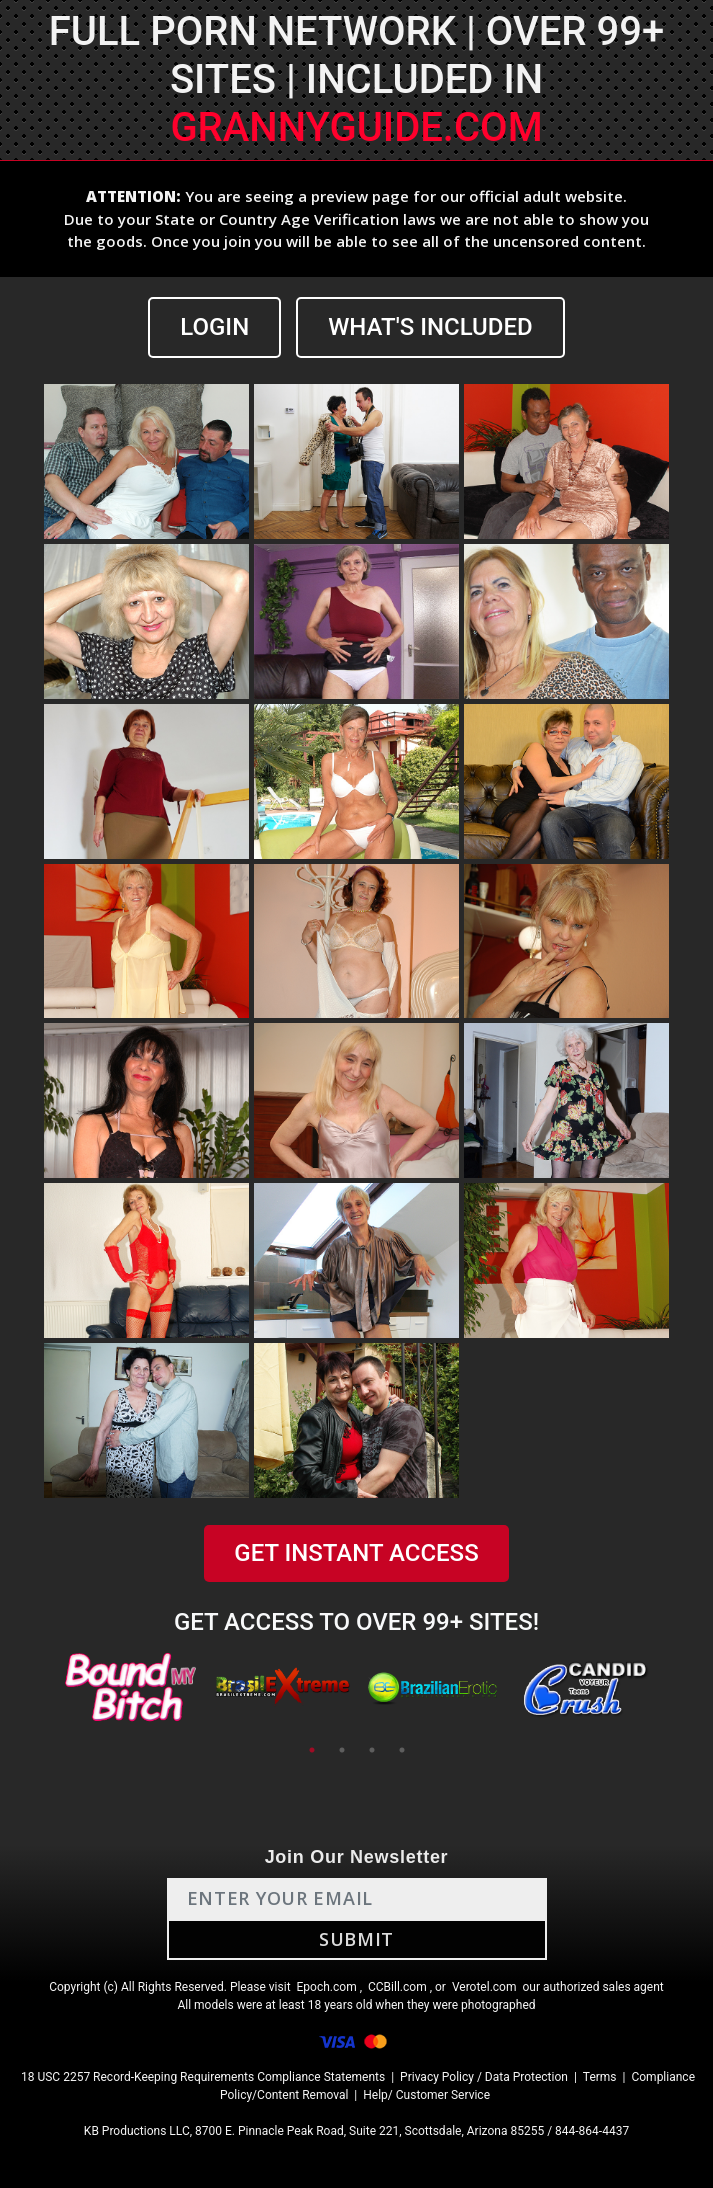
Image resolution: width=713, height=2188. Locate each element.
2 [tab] (342, 1750)
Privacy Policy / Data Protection (484, 2077)
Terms (600, 2077)
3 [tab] (372, 1750)
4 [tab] (402, 1750)
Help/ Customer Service (426, 2095)
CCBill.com (397, 1987)
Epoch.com (327, 1987)
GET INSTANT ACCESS (356, 1553)
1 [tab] (312, 1750)
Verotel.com (484, 1987)
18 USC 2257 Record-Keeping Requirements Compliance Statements (203, 2077)
